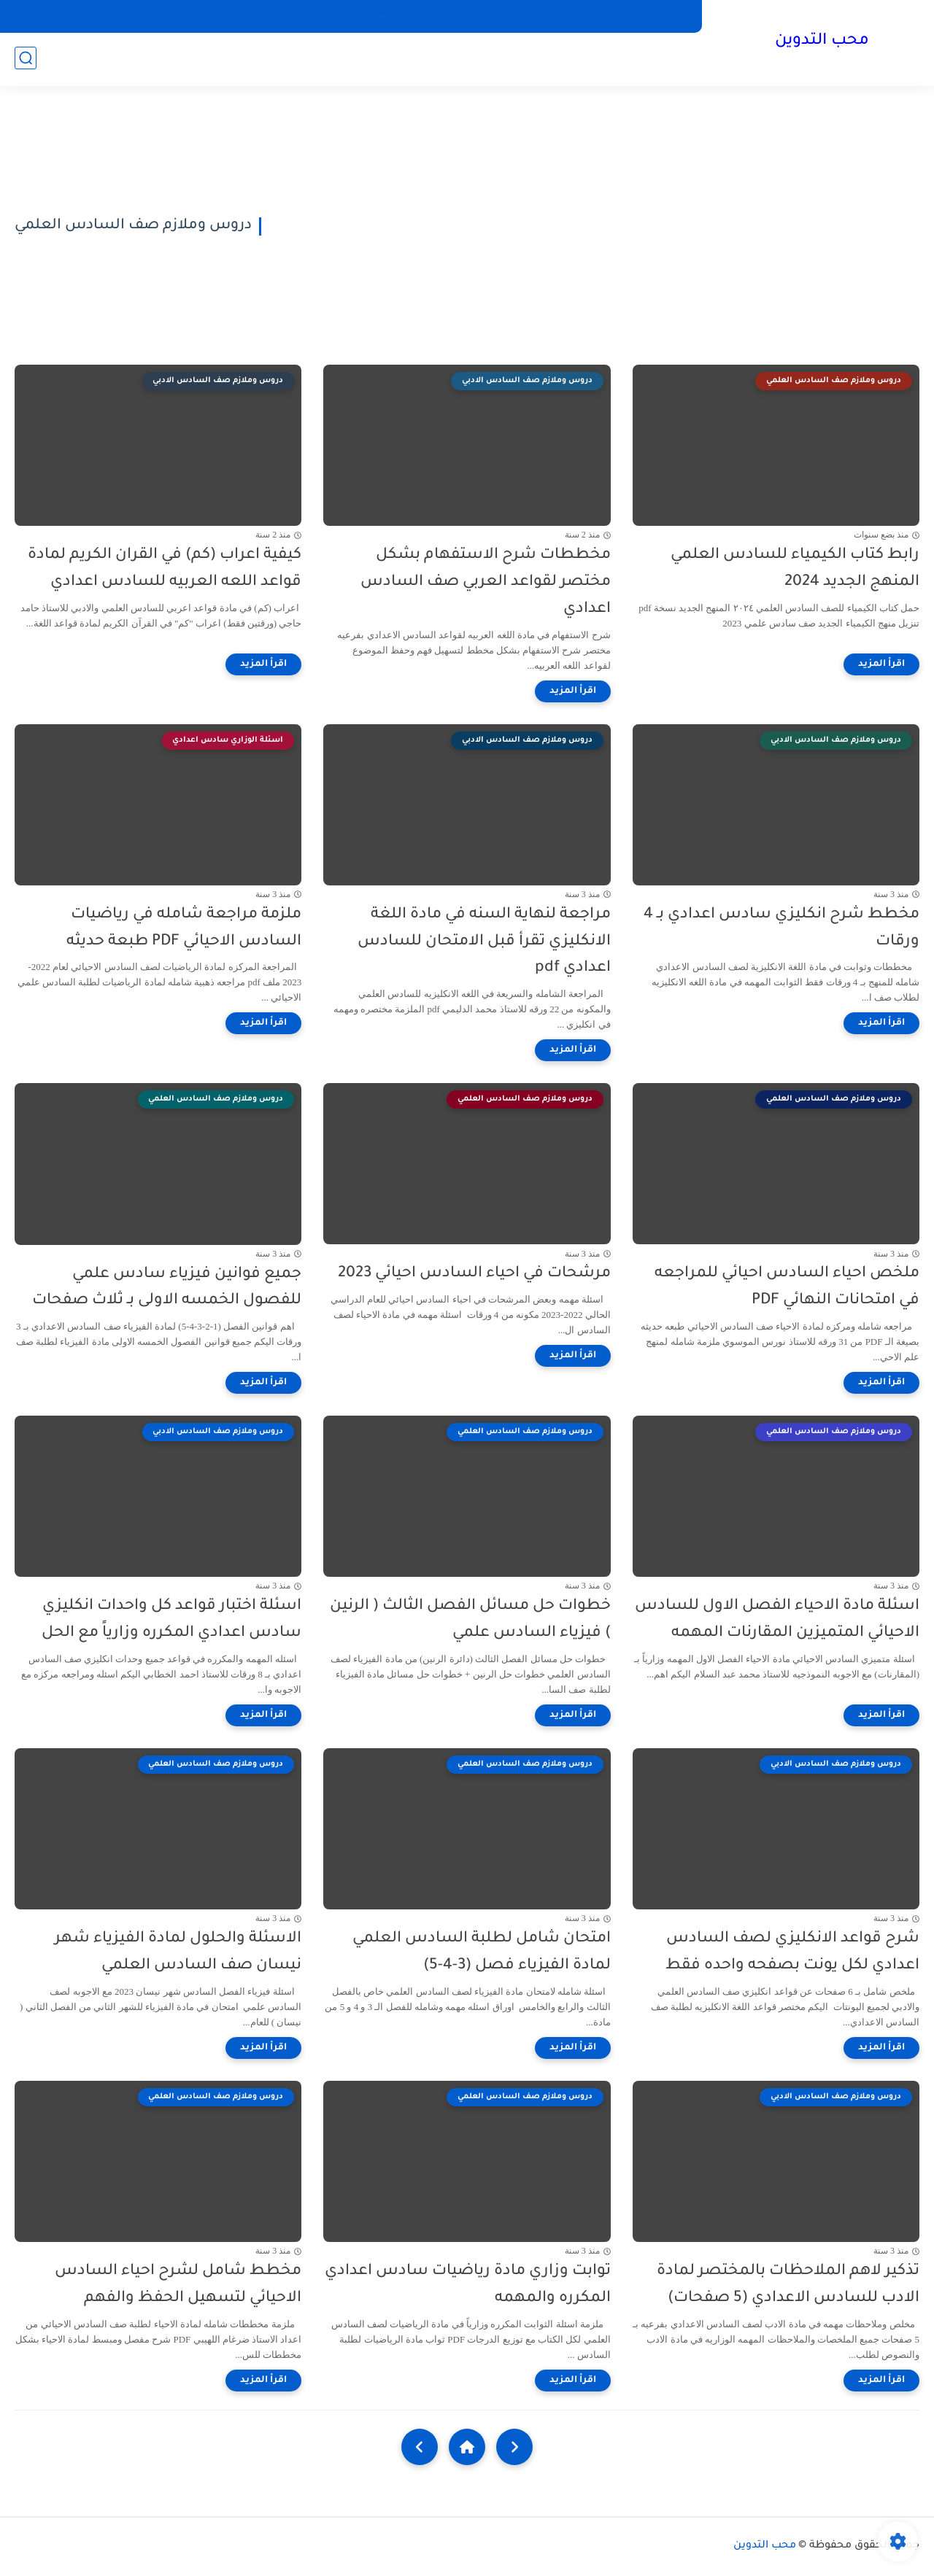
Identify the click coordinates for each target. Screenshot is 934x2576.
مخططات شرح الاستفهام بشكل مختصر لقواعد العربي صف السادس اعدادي (485, 582)
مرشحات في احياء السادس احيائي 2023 (474, 1273)
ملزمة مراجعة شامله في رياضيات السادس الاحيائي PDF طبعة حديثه (183, 928)
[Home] (467, 2447)
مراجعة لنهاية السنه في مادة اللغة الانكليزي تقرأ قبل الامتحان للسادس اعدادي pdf (484, 942)
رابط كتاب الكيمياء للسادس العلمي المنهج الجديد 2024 (795, 569)
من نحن (432, 16)
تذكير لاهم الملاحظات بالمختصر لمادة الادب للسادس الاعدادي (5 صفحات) (788, 2285)
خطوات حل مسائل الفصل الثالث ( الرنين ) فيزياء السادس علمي (470, 1620)
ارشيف (670, 16)
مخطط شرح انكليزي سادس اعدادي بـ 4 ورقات (781, 928)
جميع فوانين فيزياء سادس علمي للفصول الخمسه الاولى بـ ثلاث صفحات (166, 1288)
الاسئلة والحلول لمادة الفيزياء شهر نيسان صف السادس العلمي (178, 1952)
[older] (514, 2447)
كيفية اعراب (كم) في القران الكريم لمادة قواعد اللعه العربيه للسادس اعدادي (164, 569)
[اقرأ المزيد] (881, 664)
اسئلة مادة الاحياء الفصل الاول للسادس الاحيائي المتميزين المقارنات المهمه (777, 1620)
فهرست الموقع (601, 16)
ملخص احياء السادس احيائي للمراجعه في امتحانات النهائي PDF (787, 1287)
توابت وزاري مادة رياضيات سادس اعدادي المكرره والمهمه (468, 2285)
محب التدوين (821, 42)
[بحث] (25, 59)
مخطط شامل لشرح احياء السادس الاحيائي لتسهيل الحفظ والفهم (178, 2285)
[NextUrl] (419, 2447)
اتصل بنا (379, 16)
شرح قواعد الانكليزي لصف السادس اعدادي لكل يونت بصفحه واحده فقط (792, 1952)
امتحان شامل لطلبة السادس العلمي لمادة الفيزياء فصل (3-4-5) (481, 1952)
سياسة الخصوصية (507, 16)
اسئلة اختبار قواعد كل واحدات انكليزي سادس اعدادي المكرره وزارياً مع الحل (171, 1620)
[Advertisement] (595, 226)
